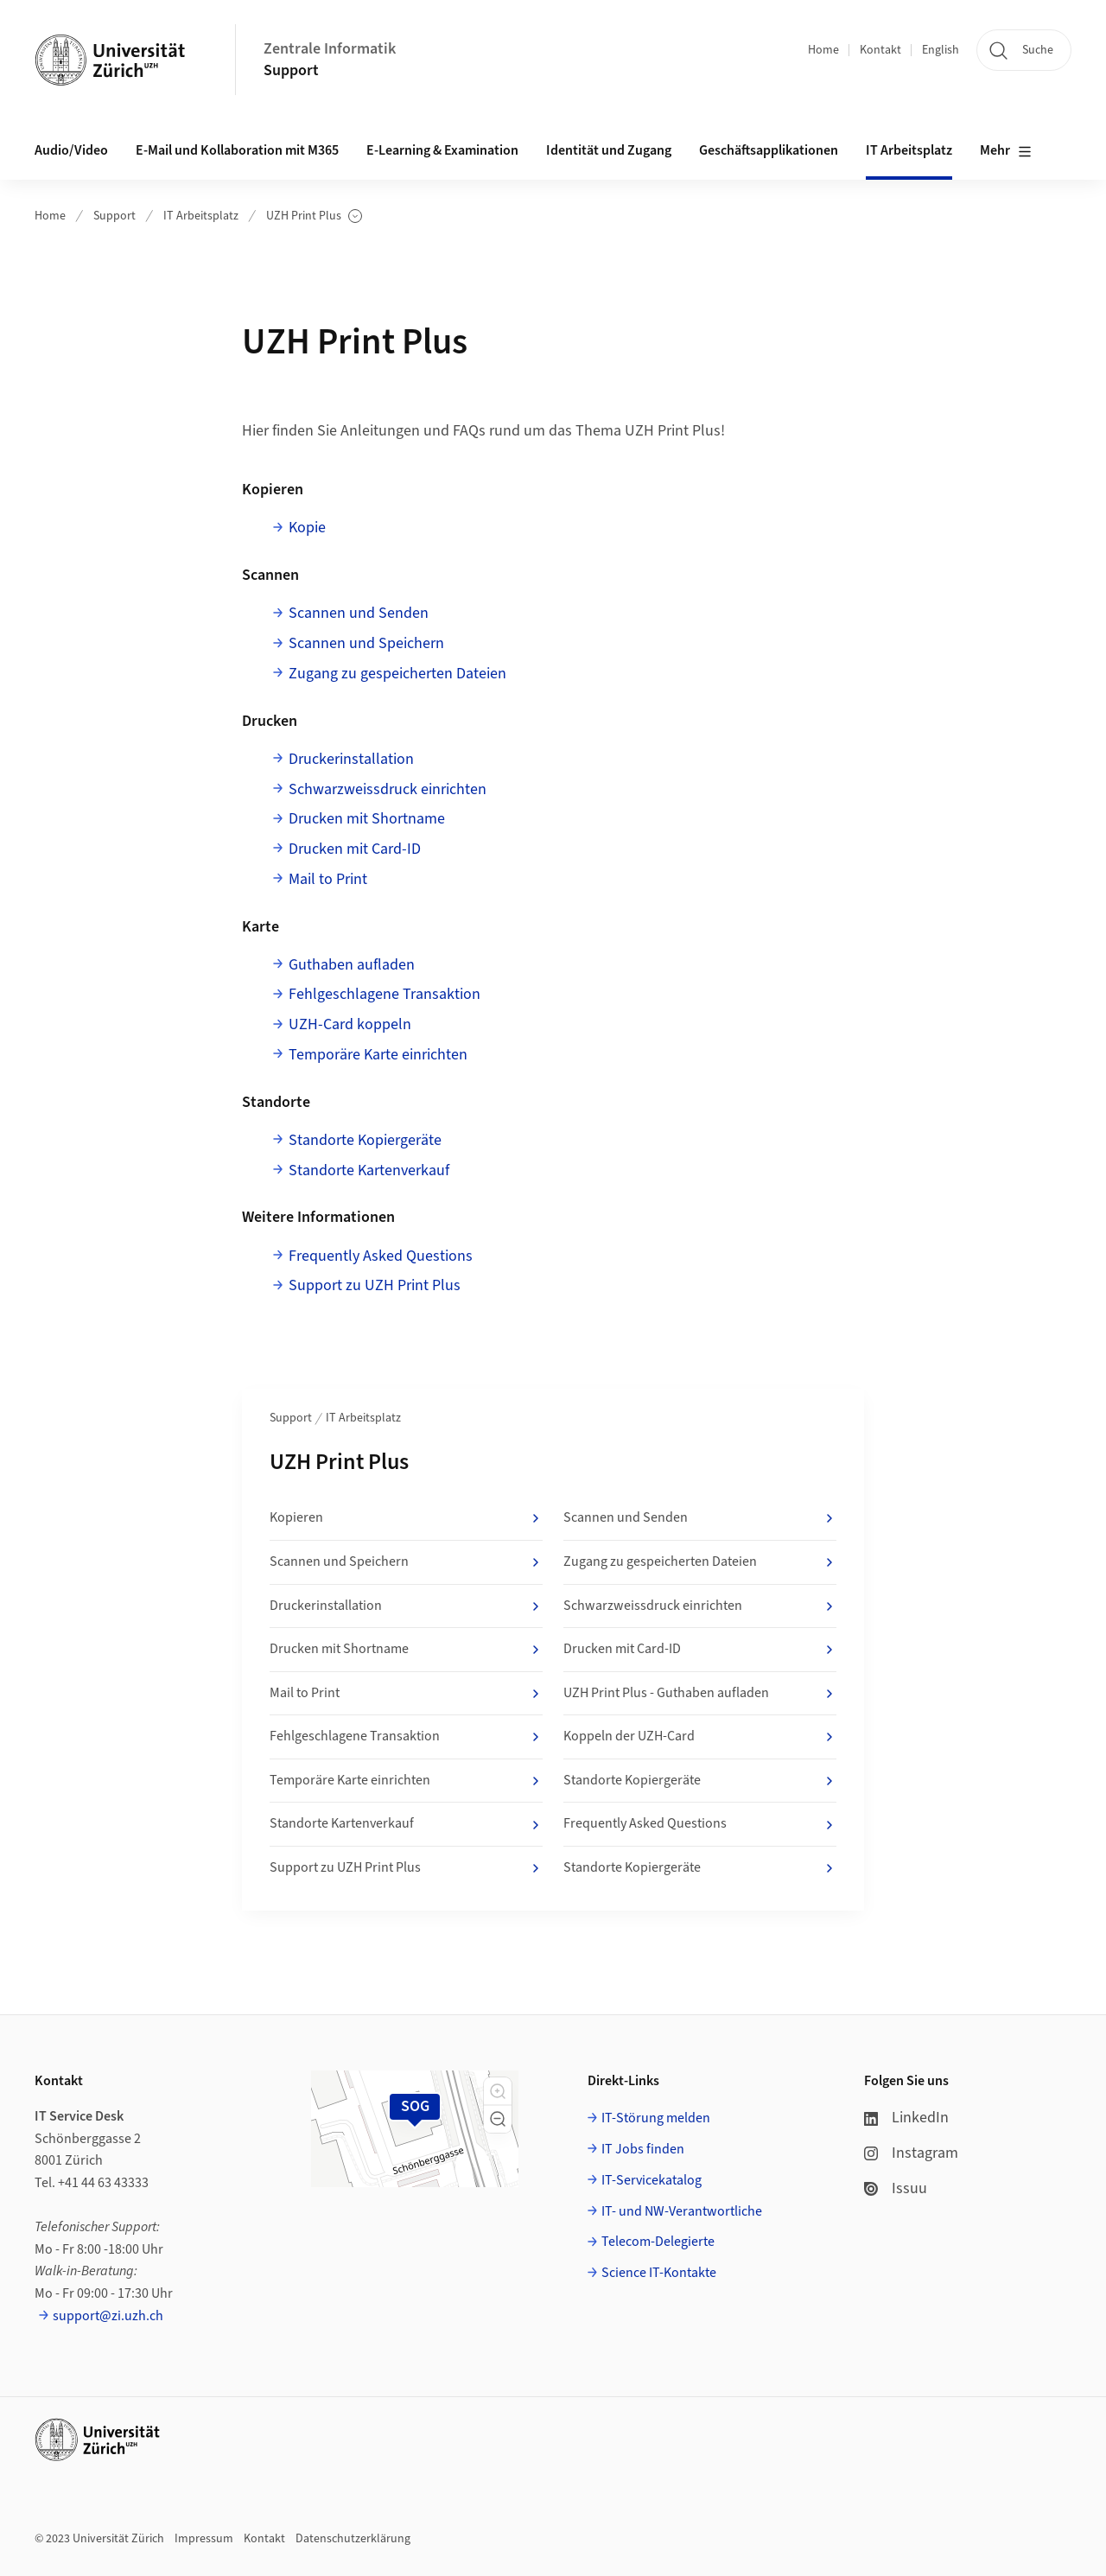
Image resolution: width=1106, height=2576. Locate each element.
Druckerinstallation (351, 759)
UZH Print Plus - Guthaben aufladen (699, 1693)
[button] (498, 2091)
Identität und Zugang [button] (608, 150)
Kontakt (880, 50)
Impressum (204, 2538)
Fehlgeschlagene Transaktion (384, 994)
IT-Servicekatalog (651, 2180)
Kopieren (406, 1518)
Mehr (1006, 151)
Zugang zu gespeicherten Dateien (397, 673)
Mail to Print (328, 879)
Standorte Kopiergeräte (365, 1140)
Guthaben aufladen (352, 965)
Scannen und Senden (359, 613)
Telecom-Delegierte (658, 2241)
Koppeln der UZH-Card (699, 1737)
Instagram (911, 2153)
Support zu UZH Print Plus (375, 1285)
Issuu (895, 2188)
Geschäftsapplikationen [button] (768, 150)
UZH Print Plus (314, 216)
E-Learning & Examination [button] (442, 150)
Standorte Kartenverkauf (369, 1170)
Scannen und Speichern (366, 643)
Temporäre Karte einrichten (378, 1054)
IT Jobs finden (642, 2149)
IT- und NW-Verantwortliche (681, 2211)
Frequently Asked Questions (381, 1256)
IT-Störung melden (655, 2118)
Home (823, 50)
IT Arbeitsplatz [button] (909, 150)
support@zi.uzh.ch (108, 2315)
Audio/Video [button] (71, 150)
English (940, 50)
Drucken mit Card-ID (355, 849)
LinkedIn (906, 2117)
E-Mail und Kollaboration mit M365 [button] (237, 150)
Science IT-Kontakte (658, 2272)
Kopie (307, 527)
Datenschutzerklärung (353, 2538)
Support (291, 70)
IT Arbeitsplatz (200, 216)
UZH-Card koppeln (350, 1024)
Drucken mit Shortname (367, 819)
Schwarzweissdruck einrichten (387, 789)
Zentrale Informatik (330, 49)
